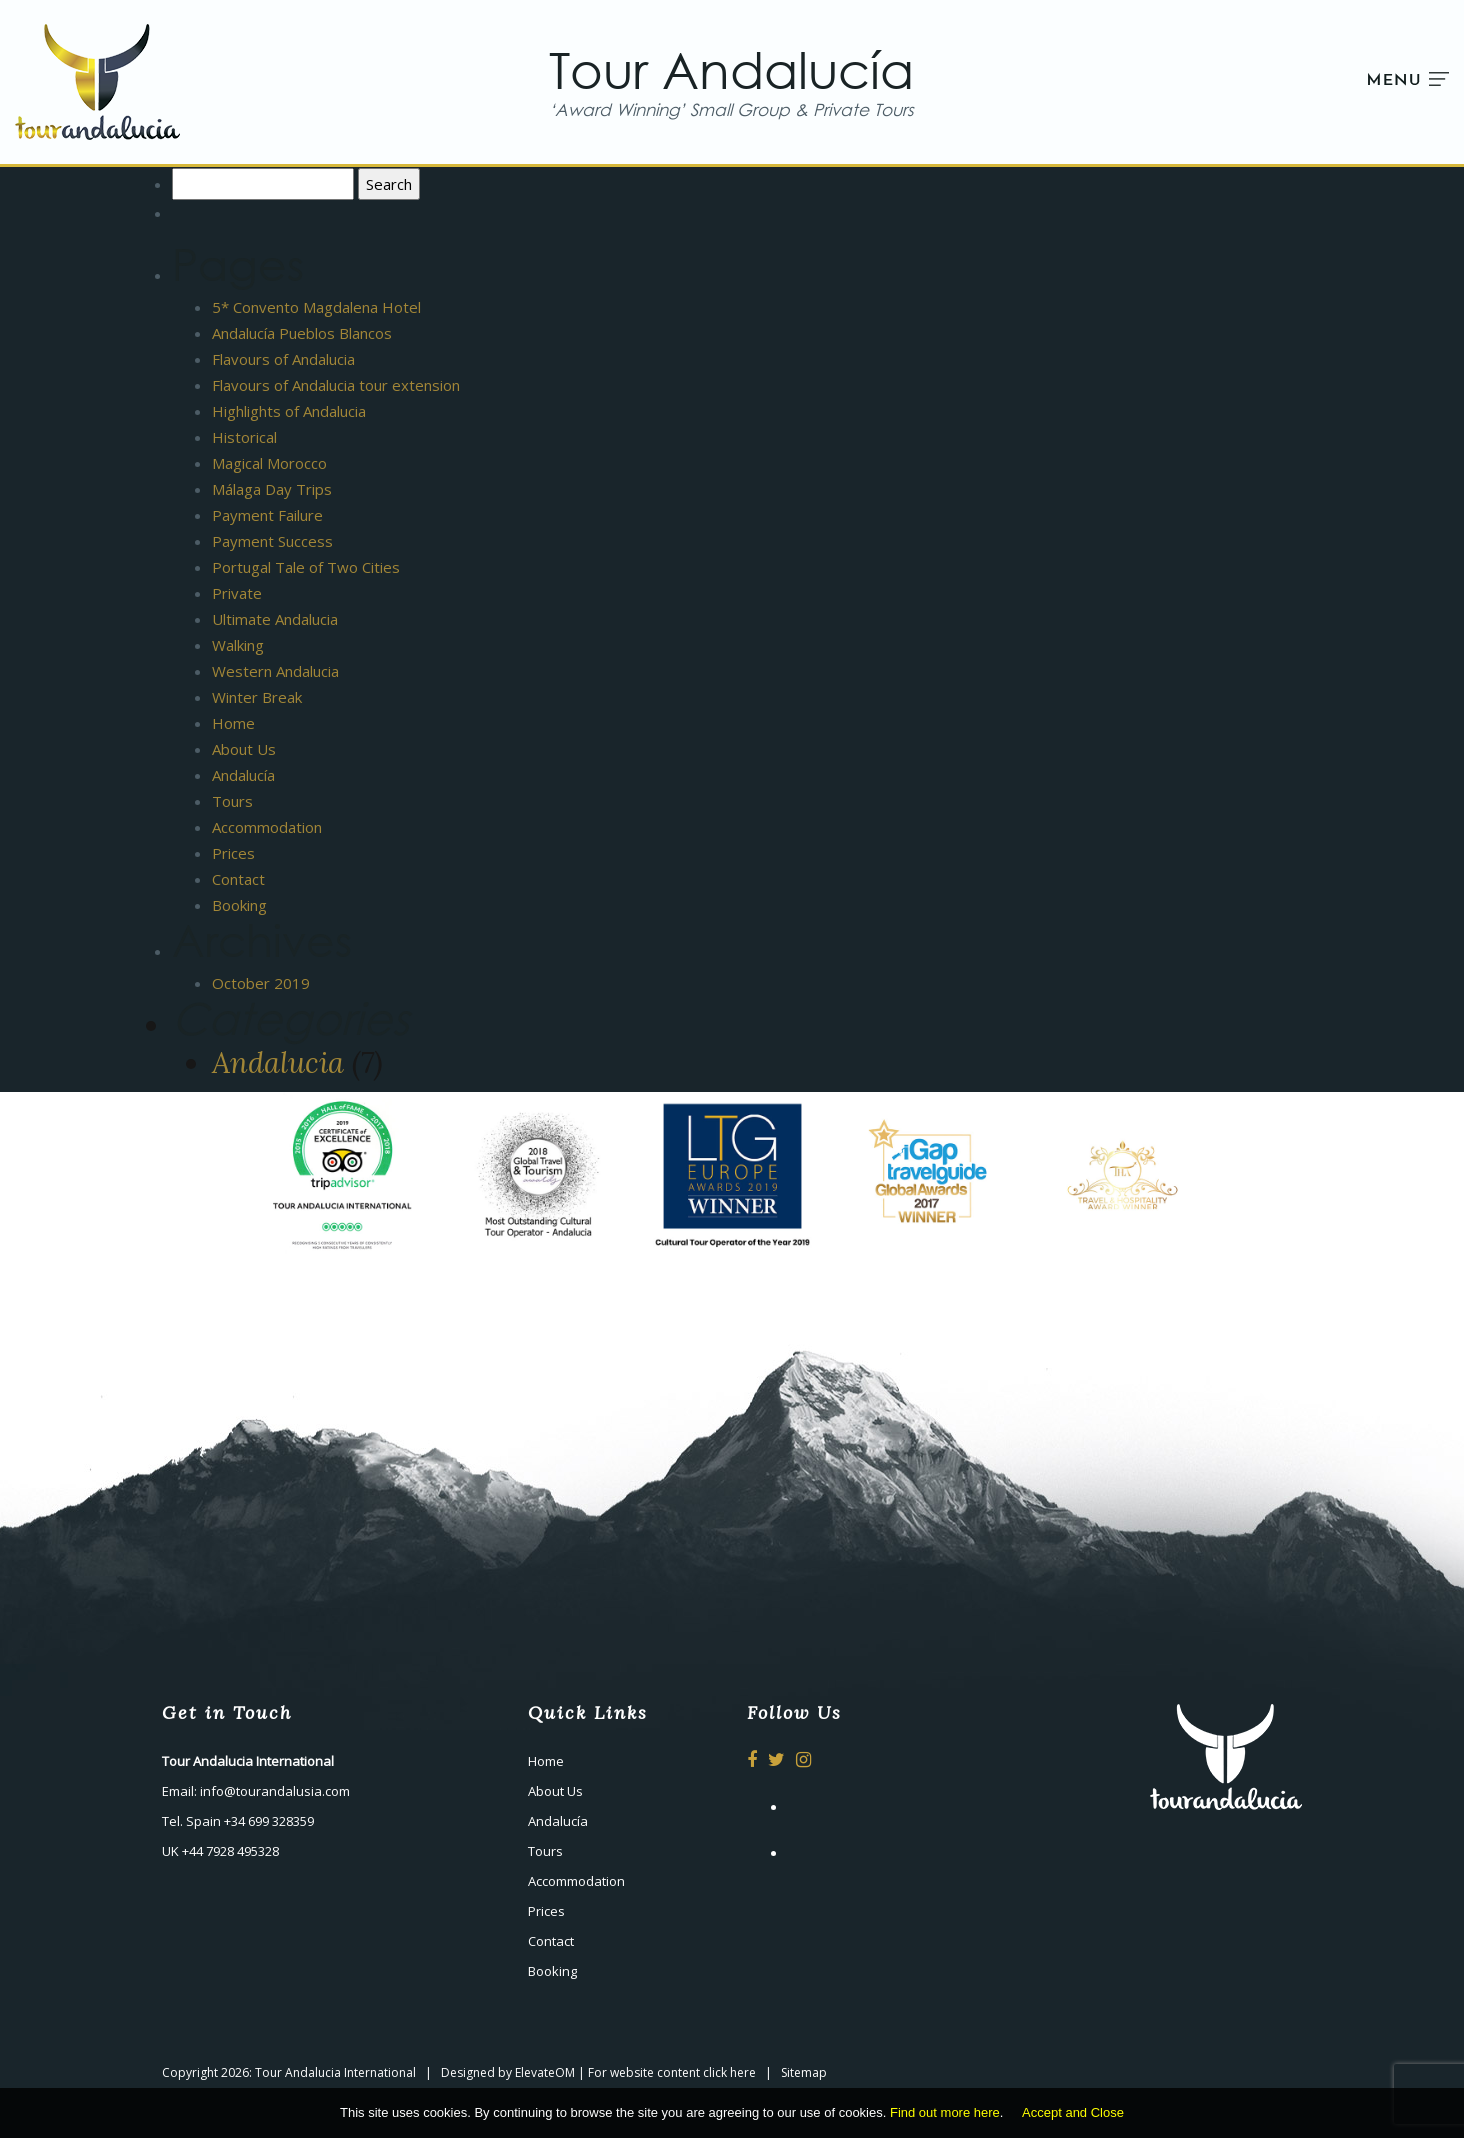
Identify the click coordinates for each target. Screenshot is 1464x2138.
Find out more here (945, 2112)
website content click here (683, 2072)
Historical (244, 437)
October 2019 (261, 983)
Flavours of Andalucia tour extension (336, 385)
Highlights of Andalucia (289, 411)
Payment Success (272, 541)
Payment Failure (267, 515)
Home (233, 723)
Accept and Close (1073, 2112)
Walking (238, 645)
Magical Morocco (269, 463)
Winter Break (257, 697)
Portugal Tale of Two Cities (306, 567)
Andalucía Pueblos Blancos (302, 333)
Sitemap (804, 2072)
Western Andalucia (275, 671)
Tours (232, 801)
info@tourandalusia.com (275, 1791)
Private (237, 593)
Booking (239, 905)
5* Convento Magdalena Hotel (316, 307)
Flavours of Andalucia (283, 359)
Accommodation (267, 827)
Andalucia (278, 1062)
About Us (244, 749)
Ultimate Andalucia (275, 619)
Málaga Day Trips (272, 489)
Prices (233, 853)
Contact (238, 879)
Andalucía (243, 775)
